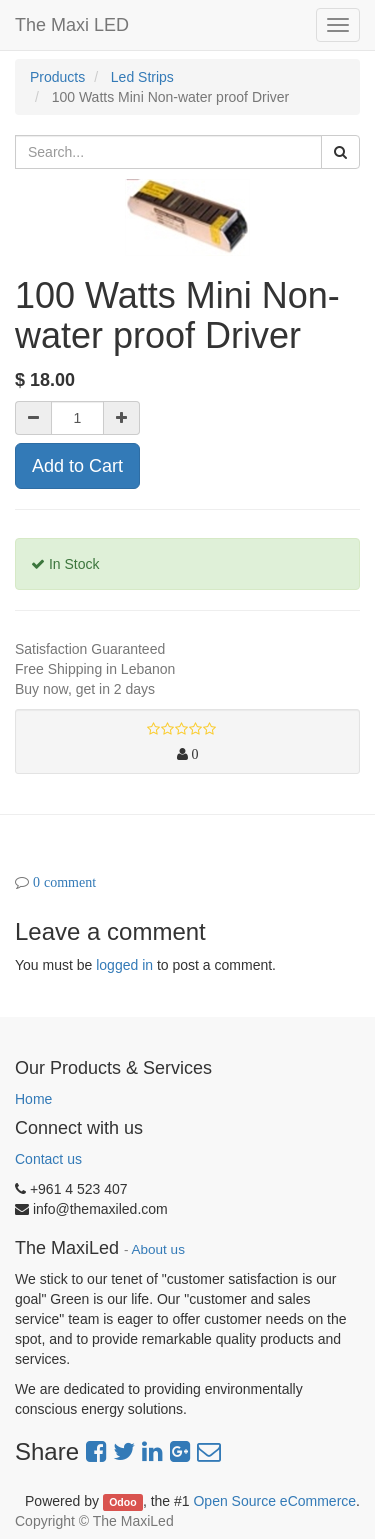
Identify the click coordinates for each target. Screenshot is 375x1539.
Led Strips (142, 77)
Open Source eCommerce (274, 1501)
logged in (124, 965)
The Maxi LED (72, 25)
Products (57, 77)
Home (33, 1099)
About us (158, 1249)
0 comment (64, 882)
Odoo (122, 1502)
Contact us (48, 1159)
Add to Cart (77, 466)
